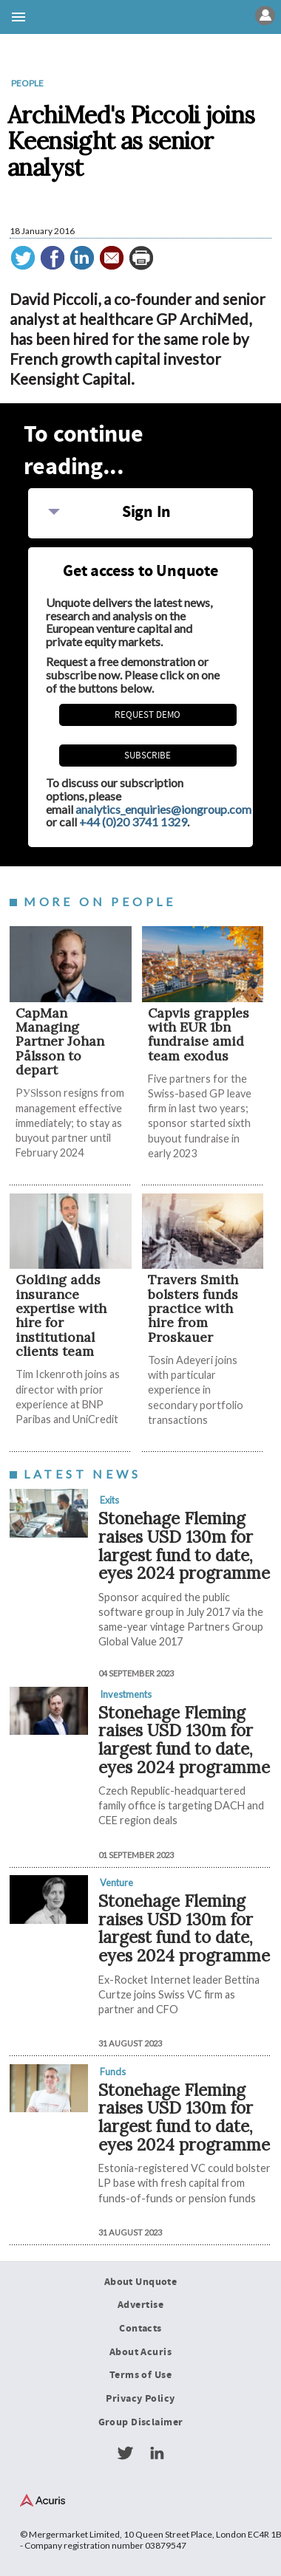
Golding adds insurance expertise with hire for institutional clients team (61, 1315)
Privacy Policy (140, 2398)
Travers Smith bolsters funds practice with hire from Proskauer (193, 1308)
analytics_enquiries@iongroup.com (163, 809)
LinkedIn (157, 2453)
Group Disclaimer (140, 2422)
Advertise (140, 2305)
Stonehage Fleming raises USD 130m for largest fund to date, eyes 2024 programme (184, 1545)
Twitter (125, 2453)
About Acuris (140, 2352)
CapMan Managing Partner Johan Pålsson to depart (60, 1041)
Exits (109, 1500)
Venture (116, 1882)
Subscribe (147, 755)
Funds (113, 2071)
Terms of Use (140, 2375)
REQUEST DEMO (147, 715)
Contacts (140, 2328)
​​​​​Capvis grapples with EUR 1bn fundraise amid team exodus (198, 1034)
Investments (126, 1694)
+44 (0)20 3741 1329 (133, 822)
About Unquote (140, 2282)
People (27, 83)
